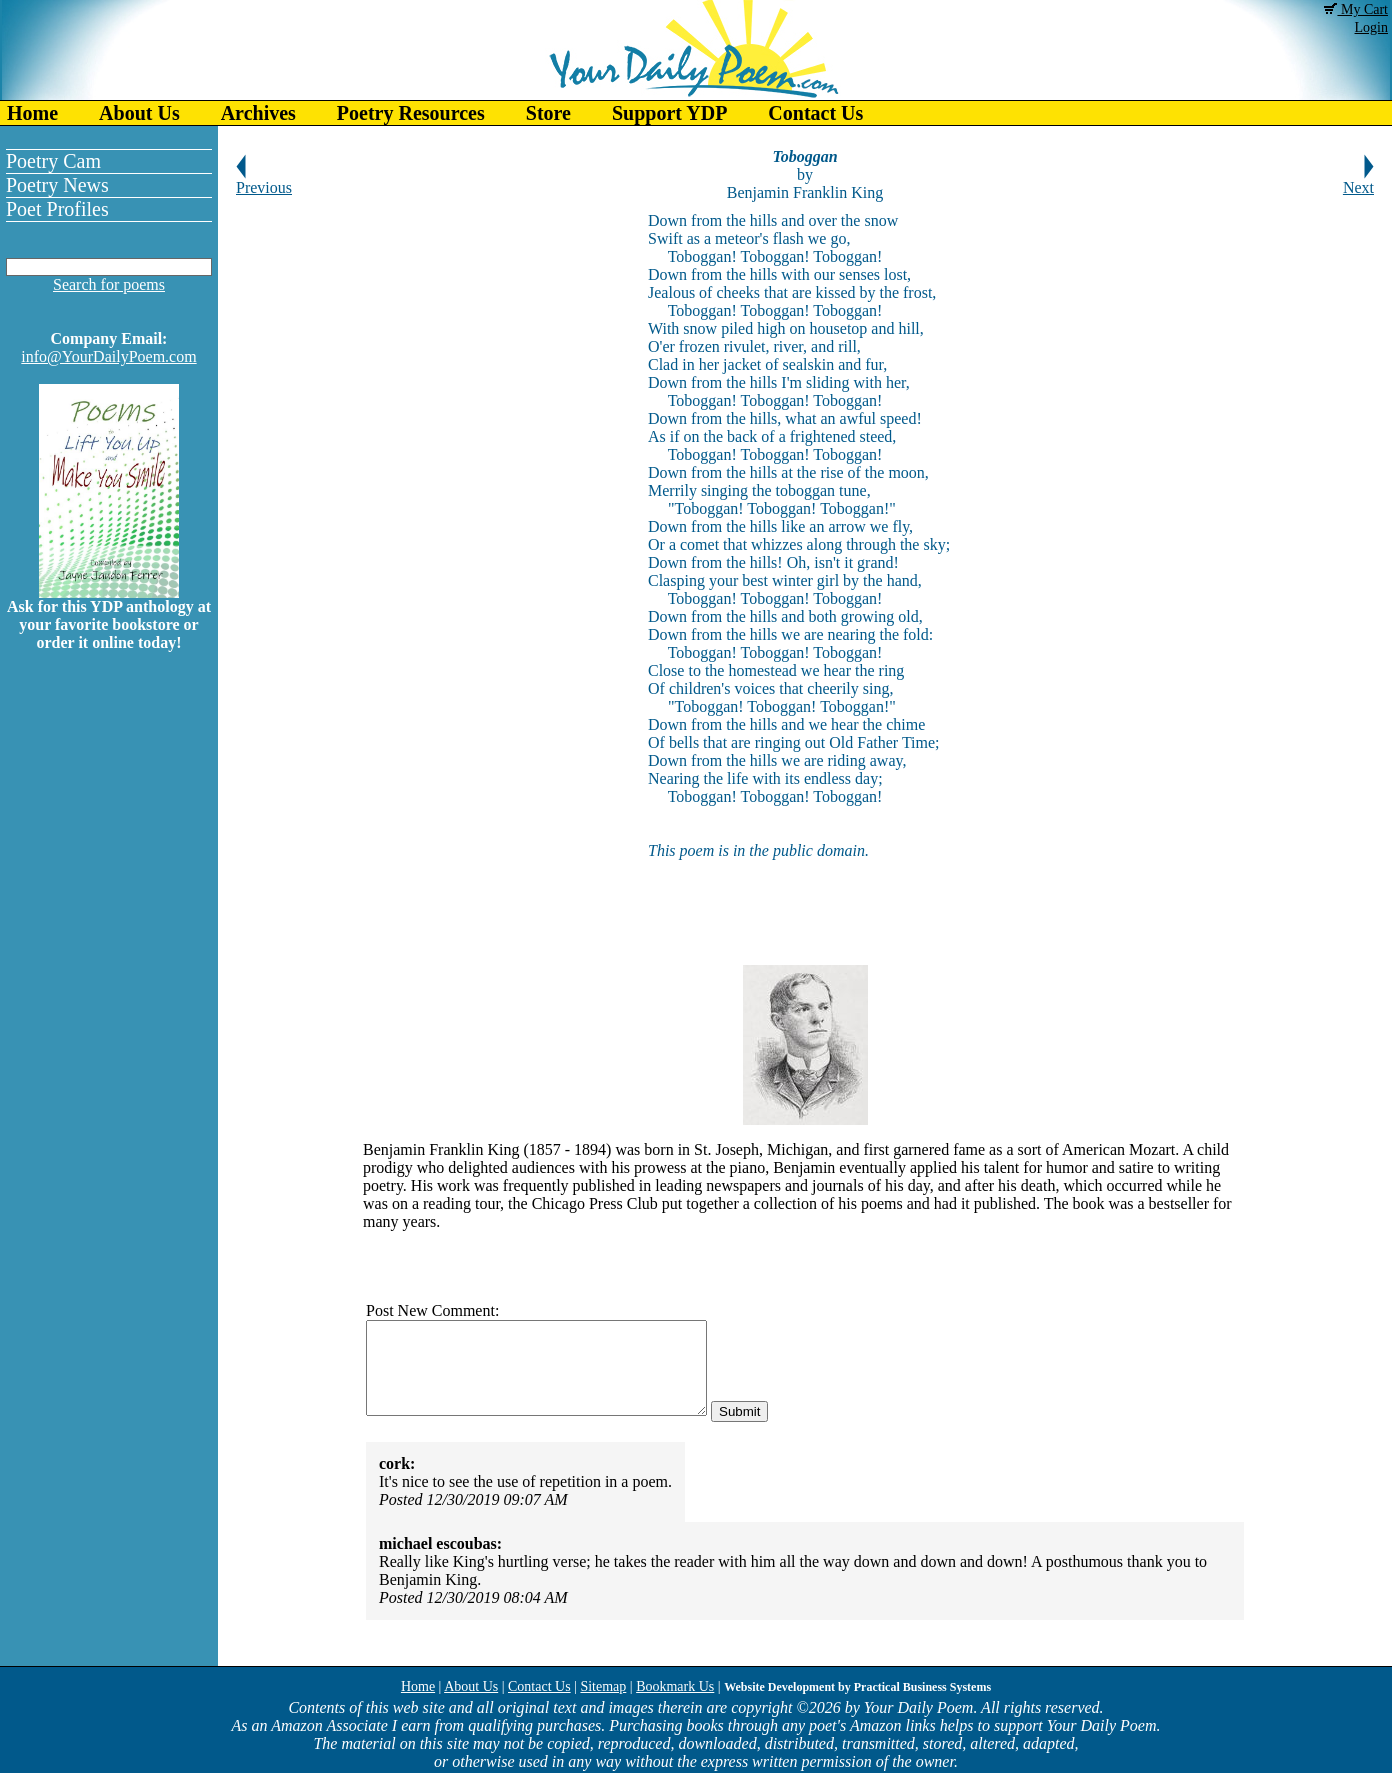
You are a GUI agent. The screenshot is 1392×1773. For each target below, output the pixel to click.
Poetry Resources (411, 113)
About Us (139, 113)
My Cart (1356, 9)
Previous (264, 180)
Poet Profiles (57, 209)
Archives (258, 113)
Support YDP (669, 113)
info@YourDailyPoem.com (108, 356)
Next (1358, 180)
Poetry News (57, 185)
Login (1371, 27)
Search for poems (109, 284)
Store (548, 113)
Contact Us (815, 113)
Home (32, 113)
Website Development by (857, 1687)
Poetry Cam (53, 161)
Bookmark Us (675, 1686)
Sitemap (603, 1686)
